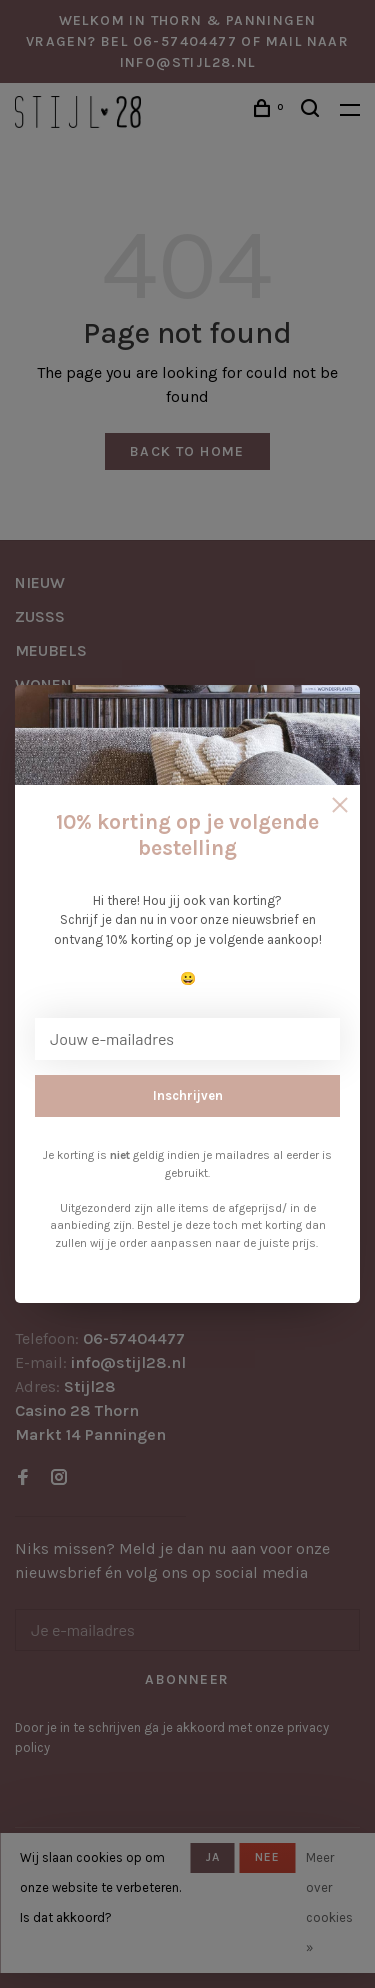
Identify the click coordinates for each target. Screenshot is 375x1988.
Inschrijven (188, 1095)
